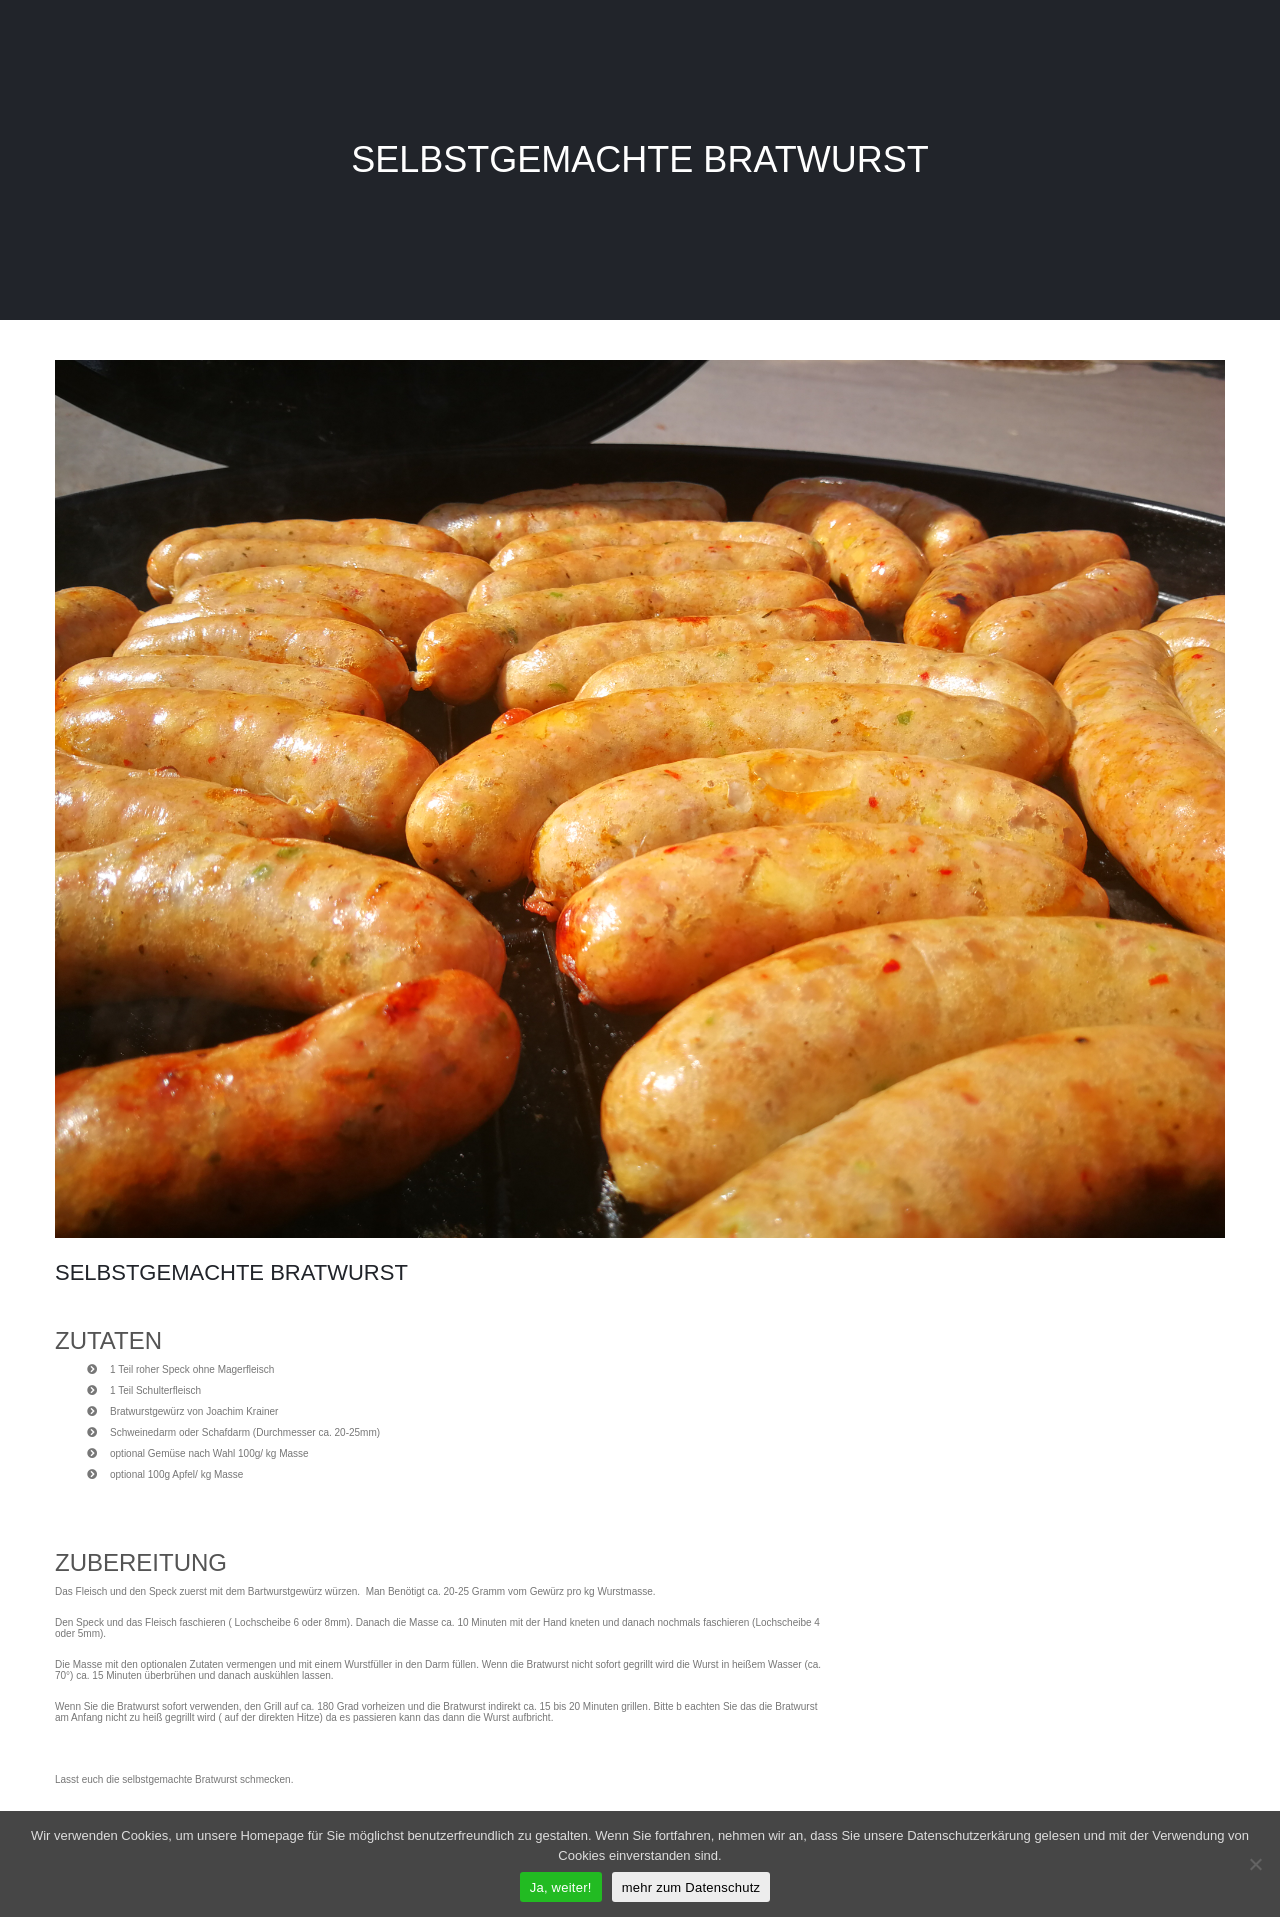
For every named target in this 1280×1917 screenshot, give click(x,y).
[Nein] (1255, 1864)
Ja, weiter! (561, 1887)
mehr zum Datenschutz (691, 1887)
